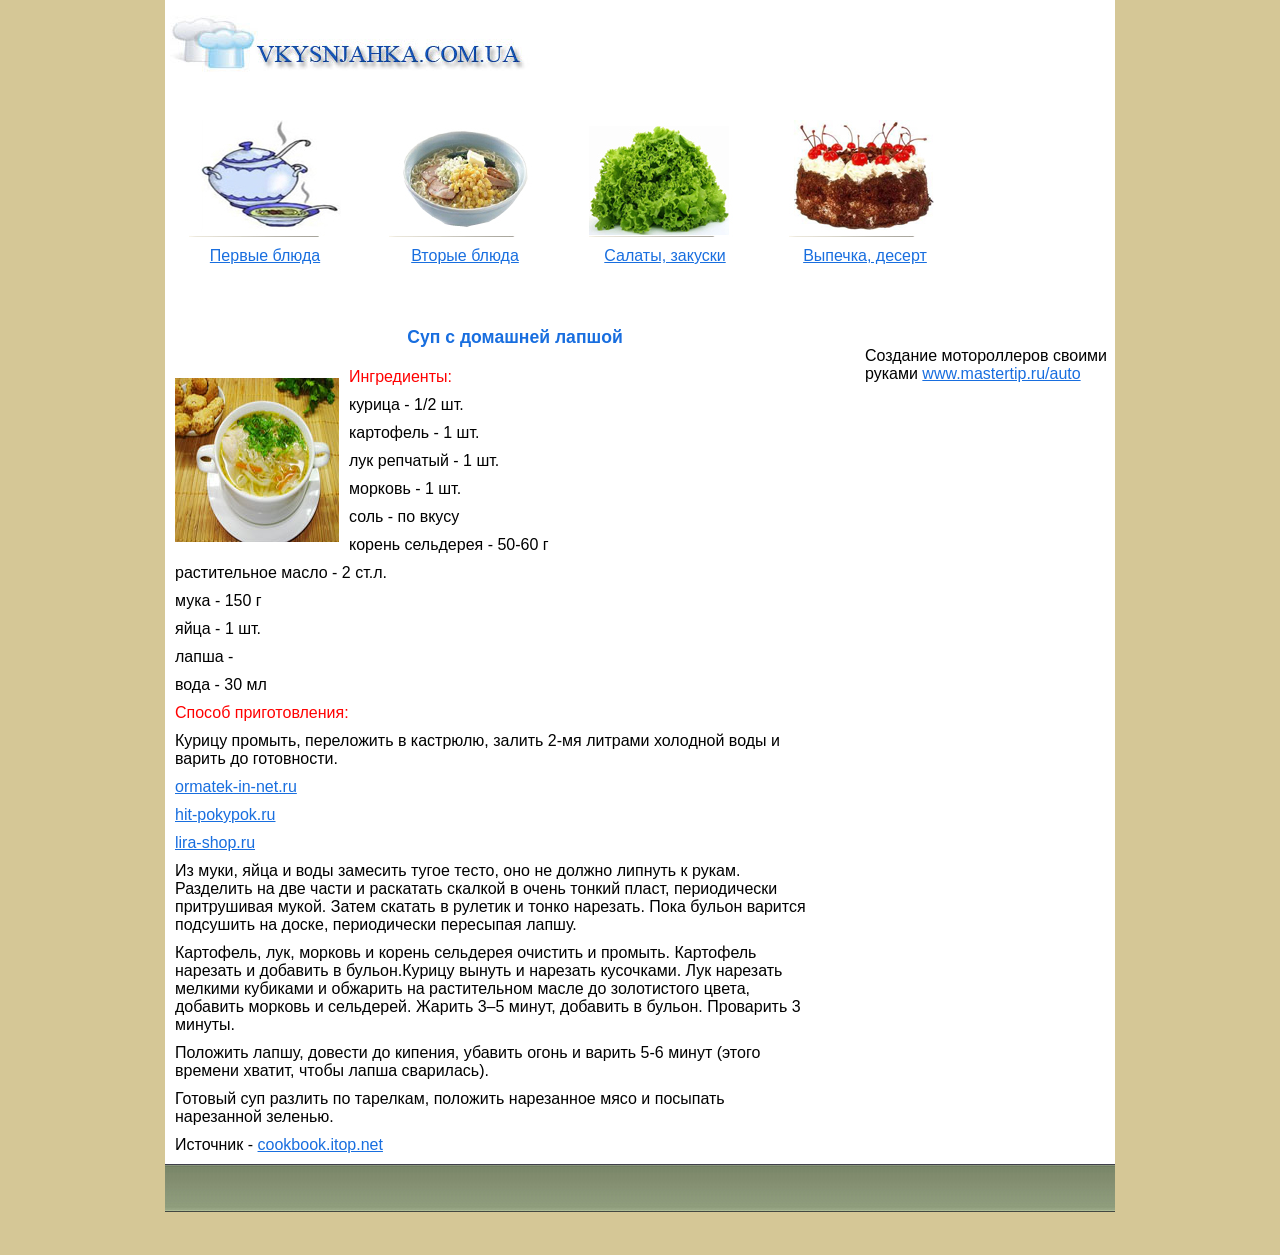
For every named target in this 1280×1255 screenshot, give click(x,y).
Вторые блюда (465, 255)
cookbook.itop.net (320, 1144)
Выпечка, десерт (865, 255)
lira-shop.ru (215, 842)
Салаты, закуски (664, 255)
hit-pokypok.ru (225, 814)
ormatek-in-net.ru (236, 786)
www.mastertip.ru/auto (1001, 373)
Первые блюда (265, 255)
